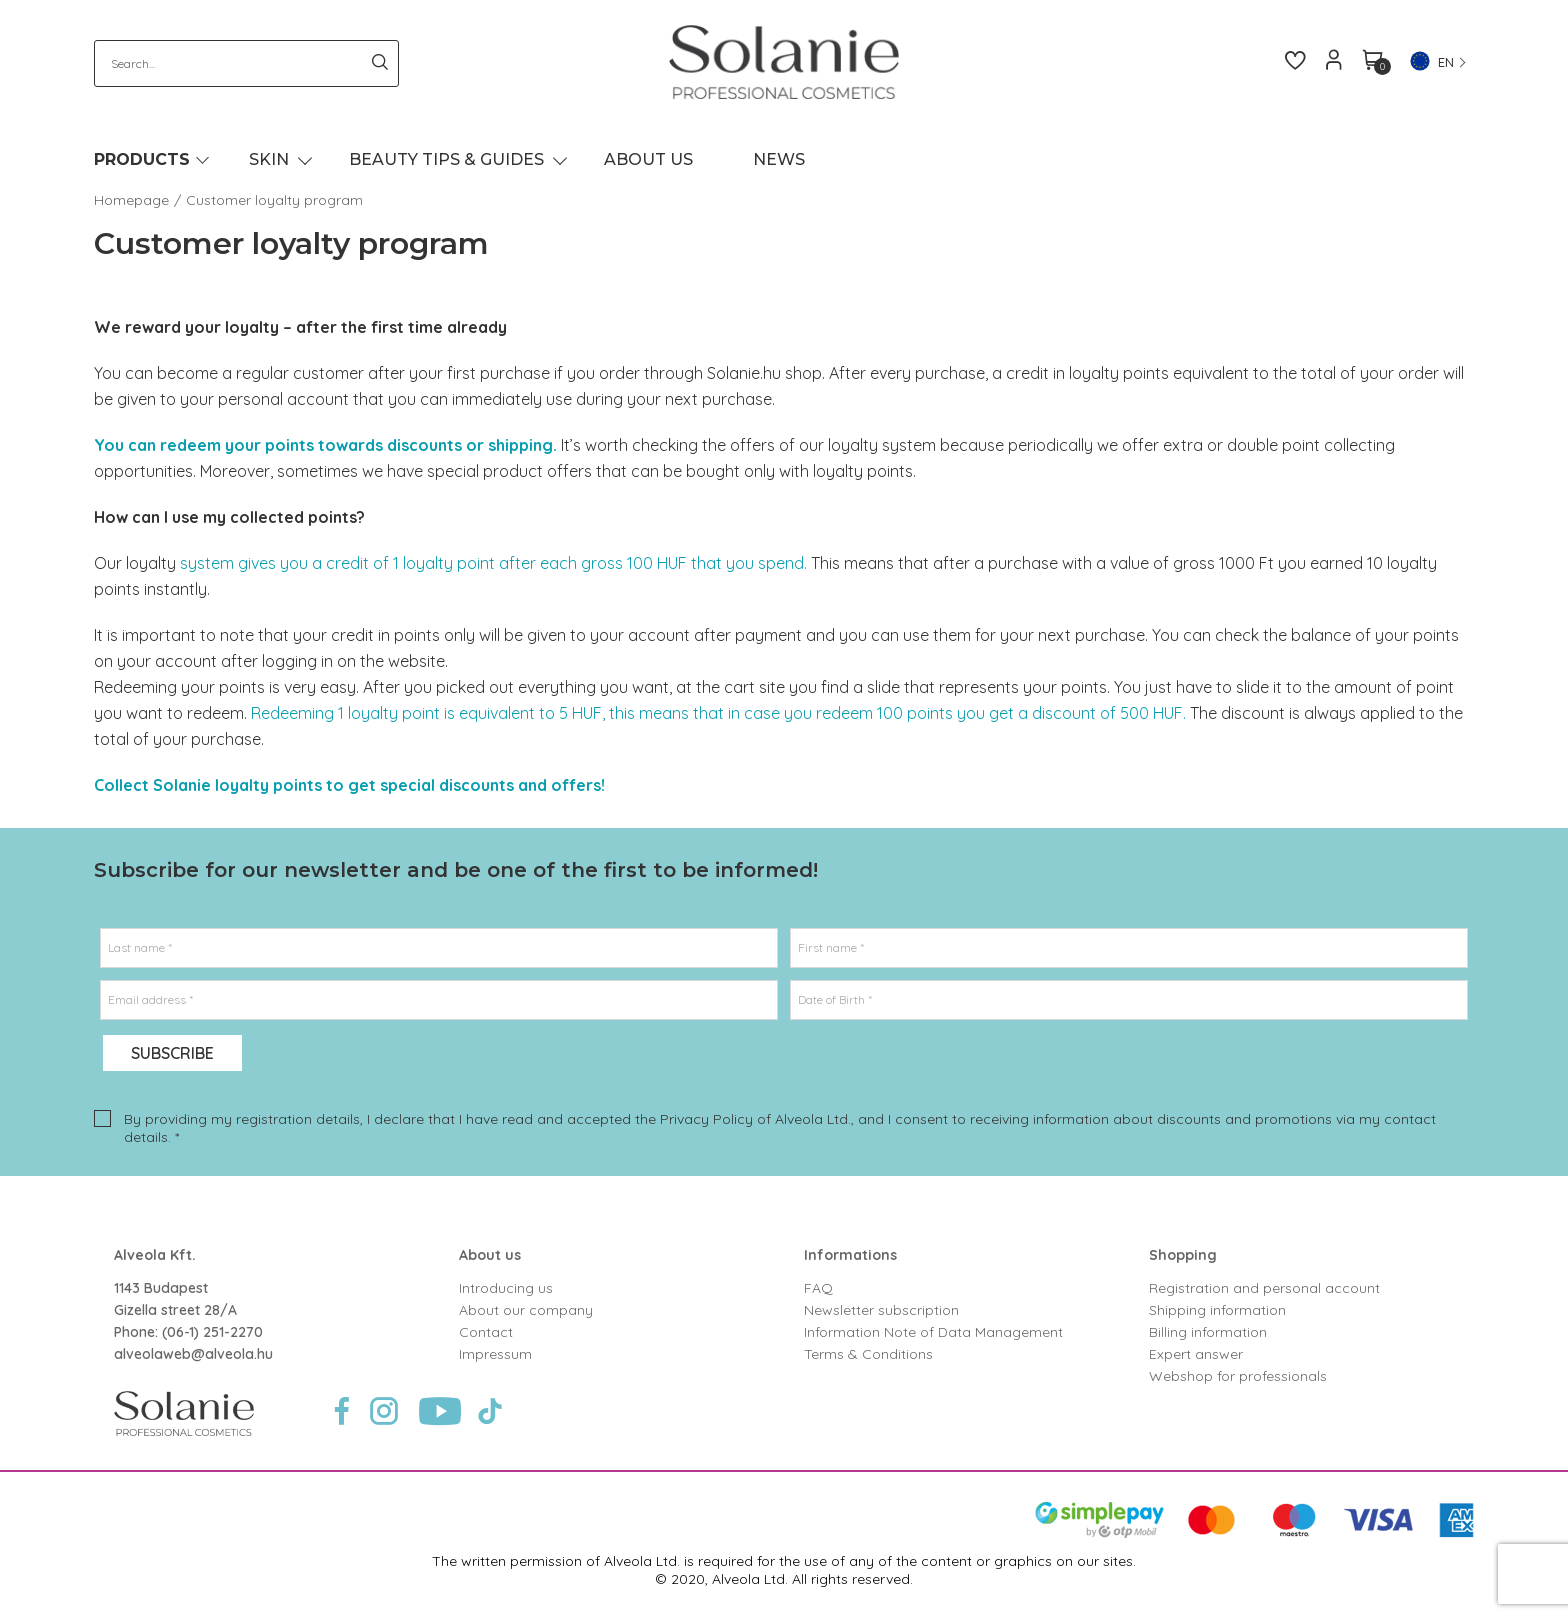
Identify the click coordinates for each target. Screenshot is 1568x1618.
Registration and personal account (1264, 1288)
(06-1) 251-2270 (212, 1332)
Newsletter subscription (881, 1310)
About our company (526, 1310)
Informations (850, 1255)
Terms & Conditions (868, 1354)
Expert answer (1196, 1354)
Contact (486, 1332)
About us (490, 1255)
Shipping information (1217, 1310)
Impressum (495, 1354)
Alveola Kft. (155, 1255)
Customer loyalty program (274, 200)
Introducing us (506, 1288)
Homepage (131, 200)
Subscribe (172, 1053)
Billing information (1208, 1332)
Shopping (1183, 1255)
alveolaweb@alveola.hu (193, 1354)
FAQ (818, 1288)
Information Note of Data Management (933, 1332)
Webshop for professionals (1238, 1376)
